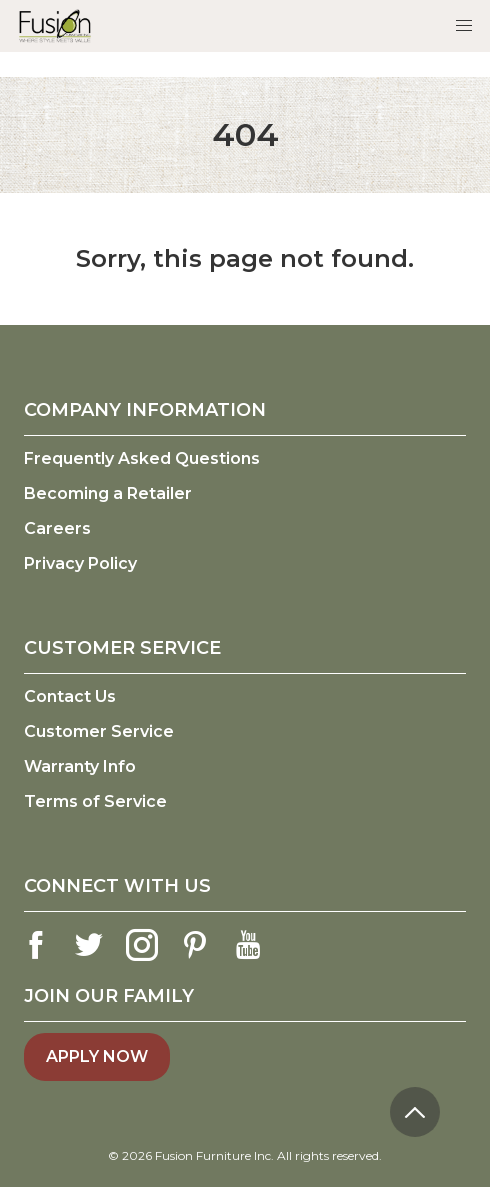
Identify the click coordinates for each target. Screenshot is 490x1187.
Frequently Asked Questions (142, 458)
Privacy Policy (80, 563)
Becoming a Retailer (108, 493)
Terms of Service (95, 801)
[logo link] (55, 25)
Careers (57, 528)
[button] (464, 26)
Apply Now (97, 1056)
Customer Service (99, 731)
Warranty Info (80, 766)
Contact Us (70, 696)
